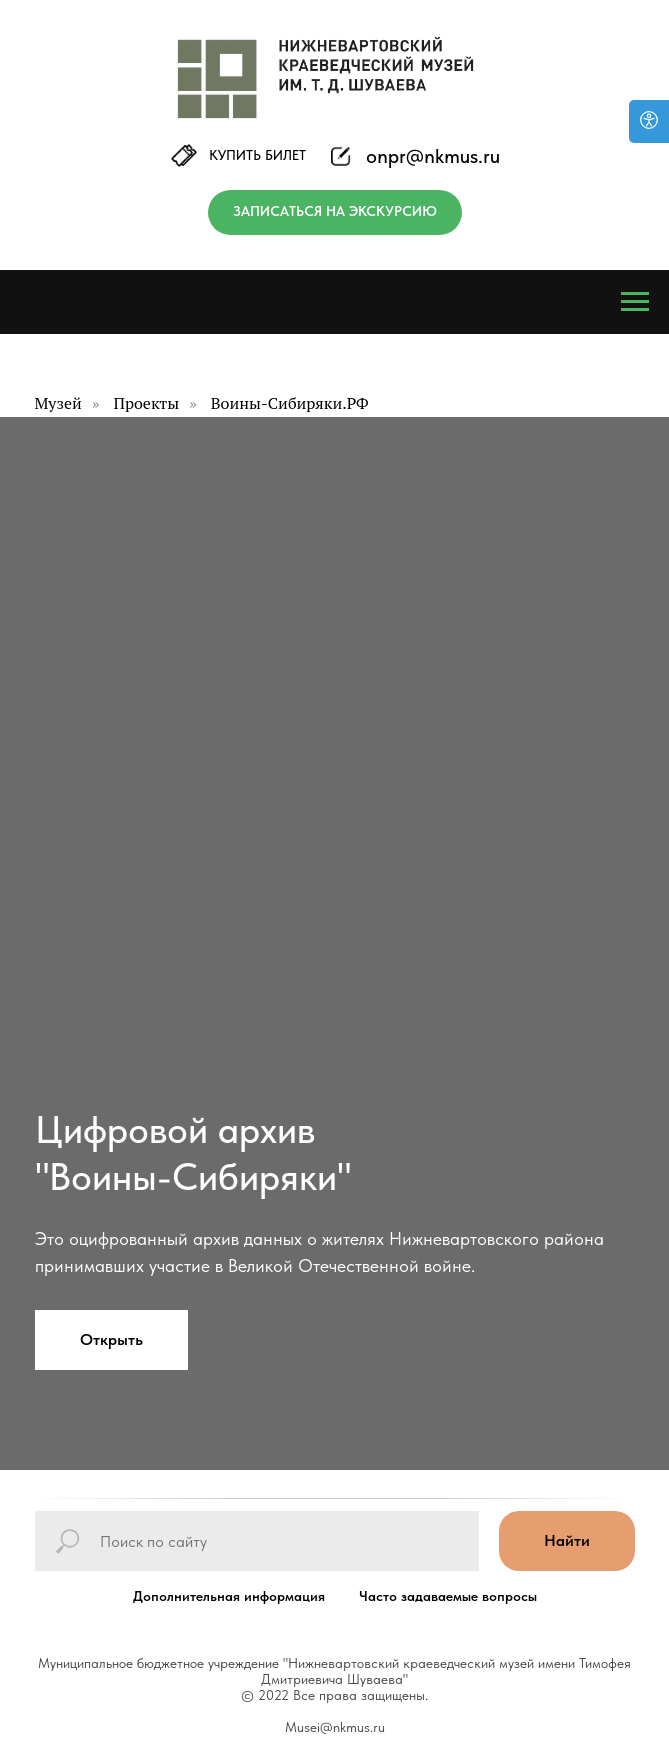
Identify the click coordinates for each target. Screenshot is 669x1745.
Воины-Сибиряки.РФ (290, 403)
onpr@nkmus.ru (433, 156)
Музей (58, 403)
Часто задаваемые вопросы (448, 1596)
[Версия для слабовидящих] (649, 121)
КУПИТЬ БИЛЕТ (257, 155)
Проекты (146, 403)
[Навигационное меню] (635, 302)
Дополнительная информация (229, 1596)
